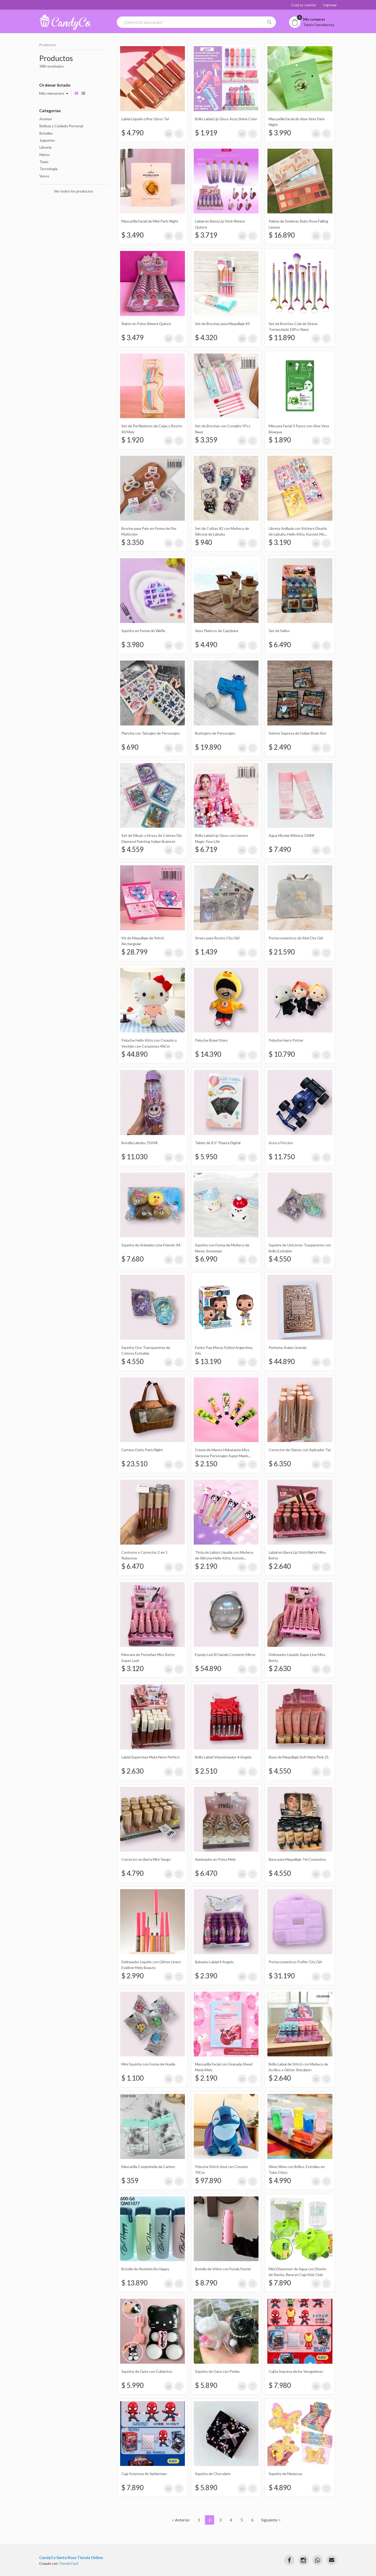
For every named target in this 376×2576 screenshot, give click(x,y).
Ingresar (330, 5)
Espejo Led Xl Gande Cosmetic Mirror (225, 1654)
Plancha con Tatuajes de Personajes (150, 733)
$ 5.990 (132, 2385)
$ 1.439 (206, 952)
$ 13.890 (134, 2283)
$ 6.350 (280, 1464)
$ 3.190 (280, 542)
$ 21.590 (282, 952)
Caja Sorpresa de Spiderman (144, 2473)
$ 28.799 (134, 952)
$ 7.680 (132, 1259)
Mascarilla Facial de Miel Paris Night (149, 221)
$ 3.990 (280, 133)
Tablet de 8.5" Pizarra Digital (217, 1142)
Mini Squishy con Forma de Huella (148, 2064)
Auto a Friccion (281, 1142)
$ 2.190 (206, 1566)
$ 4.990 (280, 2180)
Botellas (46, 133)
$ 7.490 (280, 849)
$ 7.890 (280, 2283)
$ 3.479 (132, 337)
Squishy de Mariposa (285, 2473)
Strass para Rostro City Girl (217, 938)
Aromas (45, 119)
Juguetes (47, 140)
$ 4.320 (206, 337)
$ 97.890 (208, 2180)
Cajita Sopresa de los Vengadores (296, 2371)
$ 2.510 (206, 1771)
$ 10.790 (282, 1054)
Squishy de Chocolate (213, 2473)
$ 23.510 (134, 1464)
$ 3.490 (132, 235)
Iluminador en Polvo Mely (215, 1859)
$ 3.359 (206, 440)
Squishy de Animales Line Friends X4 (150, 1245)
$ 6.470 (132, 1566)
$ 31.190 (282, 1976)
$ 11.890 (282, 337)
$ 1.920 (132, 440)
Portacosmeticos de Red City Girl (296, 938)
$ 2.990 (132, 1976)
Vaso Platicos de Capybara (216, 630)
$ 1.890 (280, 440)
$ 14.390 (208, 1054)
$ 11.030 (134, 1156)
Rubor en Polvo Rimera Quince (146, 323)
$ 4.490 (206, 644)
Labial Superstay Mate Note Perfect (150, 1757)
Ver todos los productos (73, 191)
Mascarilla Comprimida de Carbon (148, 2166)
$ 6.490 (280, 644)
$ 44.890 (134, 1054)
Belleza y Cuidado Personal (61, 126)
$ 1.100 (132, 2078)
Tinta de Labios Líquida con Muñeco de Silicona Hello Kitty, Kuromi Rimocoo (224, 1558)
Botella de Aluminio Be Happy (145, 2269)
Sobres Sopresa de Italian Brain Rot (297, 733)
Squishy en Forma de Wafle (143, 630)
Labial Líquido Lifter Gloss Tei (145, 119)
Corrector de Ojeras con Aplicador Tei (300, 1450)
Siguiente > (271, 2519)
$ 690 (129, 747)
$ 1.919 (206, 133)
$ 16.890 (282, 235)
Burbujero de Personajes (215, 733)
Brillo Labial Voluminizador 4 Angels (223, 1757)
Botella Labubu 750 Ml (139, 1142)
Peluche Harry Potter (286, 1040)
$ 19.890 (208, 747)
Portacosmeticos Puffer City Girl (295, 1962)
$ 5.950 (206, 1156)
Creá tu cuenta (303, 5)
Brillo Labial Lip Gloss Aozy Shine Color (226, 119)
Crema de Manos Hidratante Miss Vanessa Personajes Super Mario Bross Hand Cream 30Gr (222, 1456)
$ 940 (203, 542)
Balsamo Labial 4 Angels (214, 1962)
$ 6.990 (206, 1259)
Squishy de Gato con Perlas (217, 2371)
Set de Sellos (279, 630)
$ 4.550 (280, 1259)
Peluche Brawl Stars (211, 1040)
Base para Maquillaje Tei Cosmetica (297, 1859)
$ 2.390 (206, 1976)
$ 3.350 (132, 542)
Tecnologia (48, 168)
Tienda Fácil (68, 2563)
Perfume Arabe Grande (288, 1347)
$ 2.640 (280, 1566)
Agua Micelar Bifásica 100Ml (291, 835)
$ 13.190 (208, 1361)
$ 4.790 (132, 133)
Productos (47, 45)
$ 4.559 (132, 849)
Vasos (44, 176)
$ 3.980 (132, 644)
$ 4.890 (280, 2487)
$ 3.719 (206, 235)
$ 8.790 (206, 2283)
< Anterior (181, 2519)
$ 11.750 (282, 1156)
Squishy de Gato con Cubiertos (146, 2371)
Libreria (45, 147)
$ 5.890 (206, 2385)
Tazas (44, 161)
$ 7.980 (280, 2385)
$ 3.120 (132, 1668)
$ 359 (129, 2180)
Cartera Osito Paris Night (142, 1450)
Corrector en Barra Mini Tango (146, 1859)
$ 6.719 (206, 849)
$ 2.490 (280, 747)
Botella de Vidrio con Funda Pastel (223, 2269)
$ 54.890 (208, 1668)
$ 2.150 (206, 1464)
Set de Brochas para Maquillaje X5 (222, 323)
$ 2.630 (280, 1668)
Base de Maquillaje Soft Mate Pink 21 (299, 1757)
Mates (44, 154)
